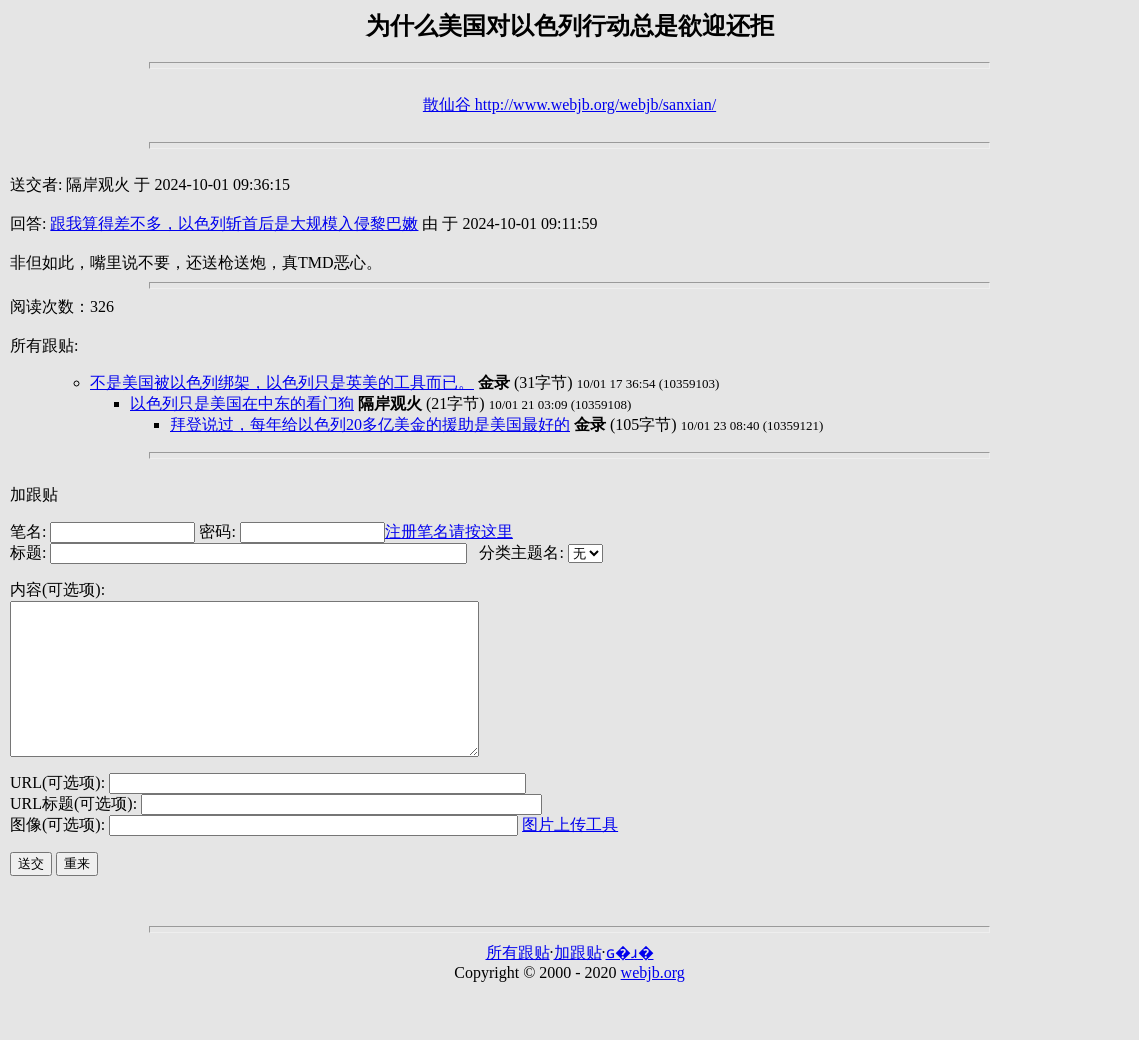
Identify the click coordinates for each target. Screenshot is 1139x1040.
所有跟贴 (518, 982)
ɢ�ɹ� (630, 982)
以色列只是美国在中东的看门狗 (242, 403)
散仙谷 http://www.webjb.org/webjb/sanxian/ (569, 104)
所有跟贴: (44, 345)
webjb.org (653, 1002)
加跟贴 (34, 494)
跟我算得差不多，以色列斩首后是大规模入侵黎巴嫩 (234, 223)
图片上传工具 (570, 854)
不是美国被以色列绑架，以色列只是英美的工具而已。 (282, 382)
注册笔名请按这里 (449, 531)
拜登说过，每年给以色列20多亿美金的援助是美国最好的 (370, 424)
